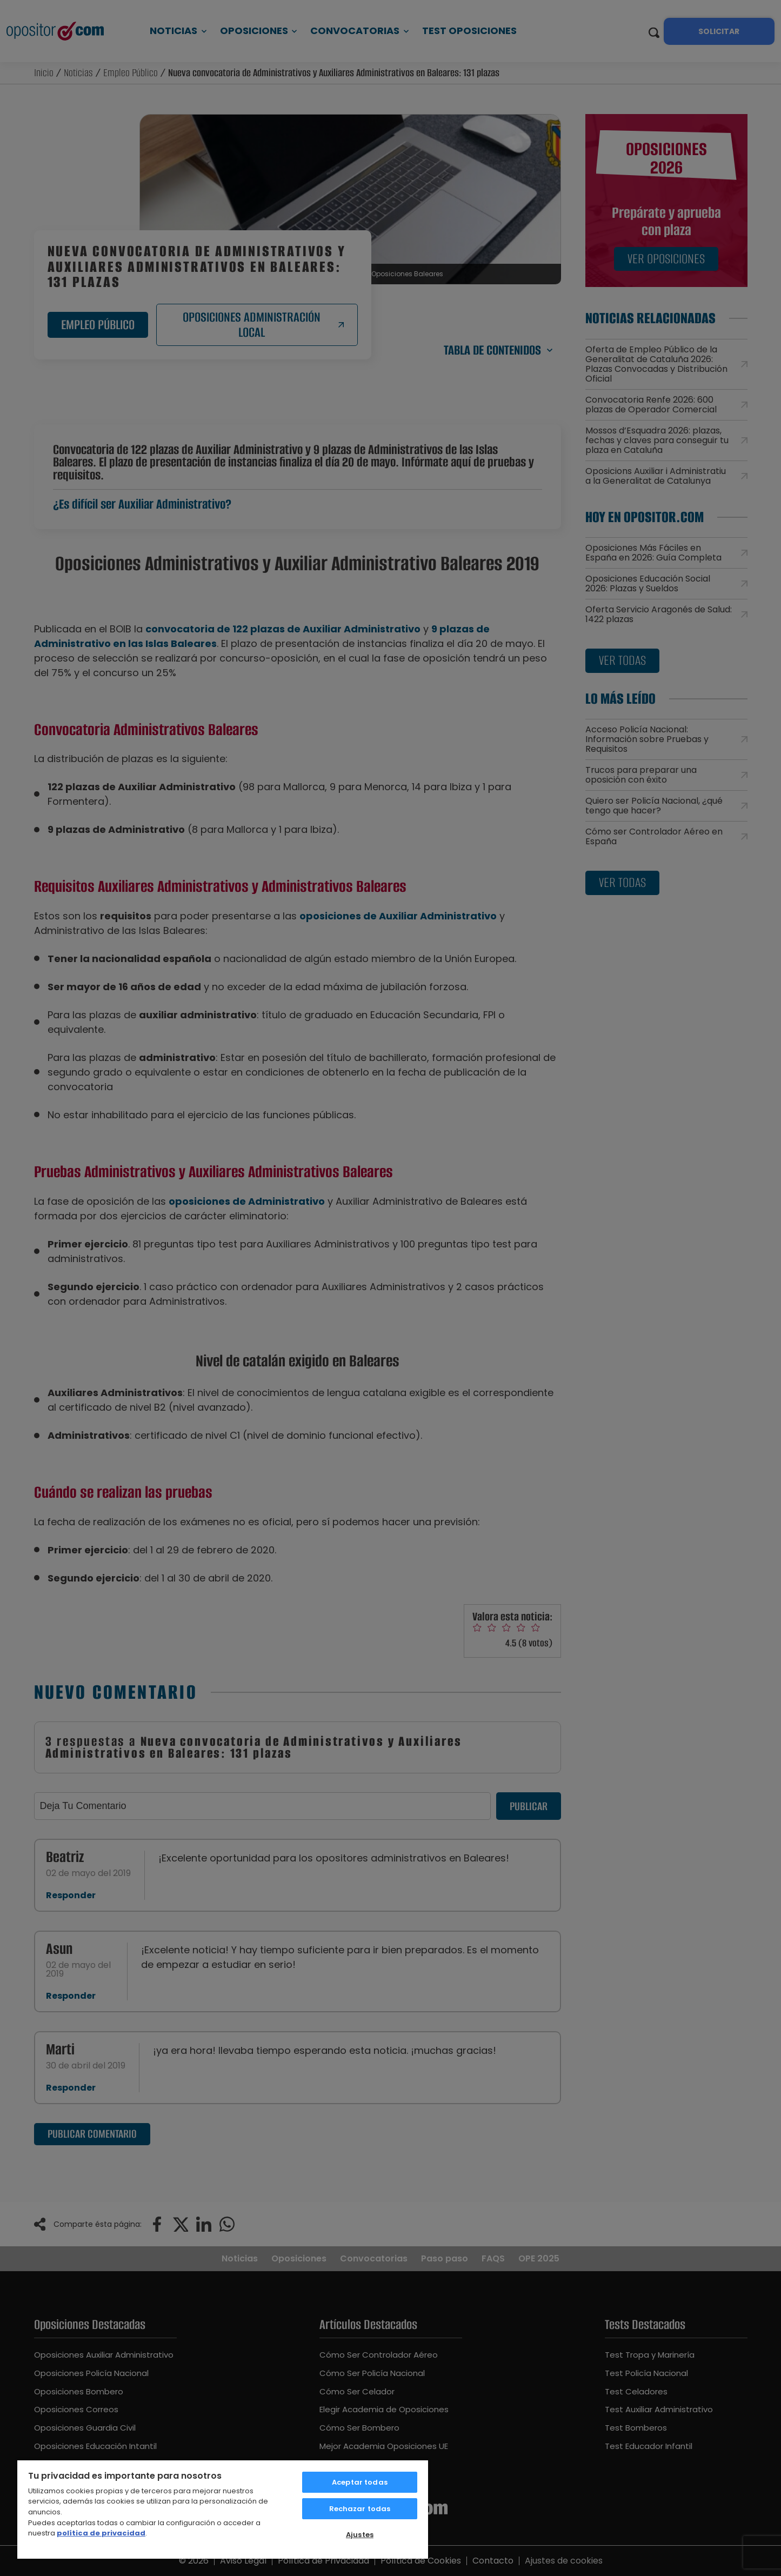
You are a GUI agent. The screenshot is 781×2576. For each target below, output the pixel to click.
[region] (222, 2509)
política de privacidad (101, 2533)
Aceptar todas (360, 2482)
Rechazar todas (360, 2509)
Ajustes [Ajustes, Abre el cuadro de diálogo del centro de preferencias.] (359, 2535)
